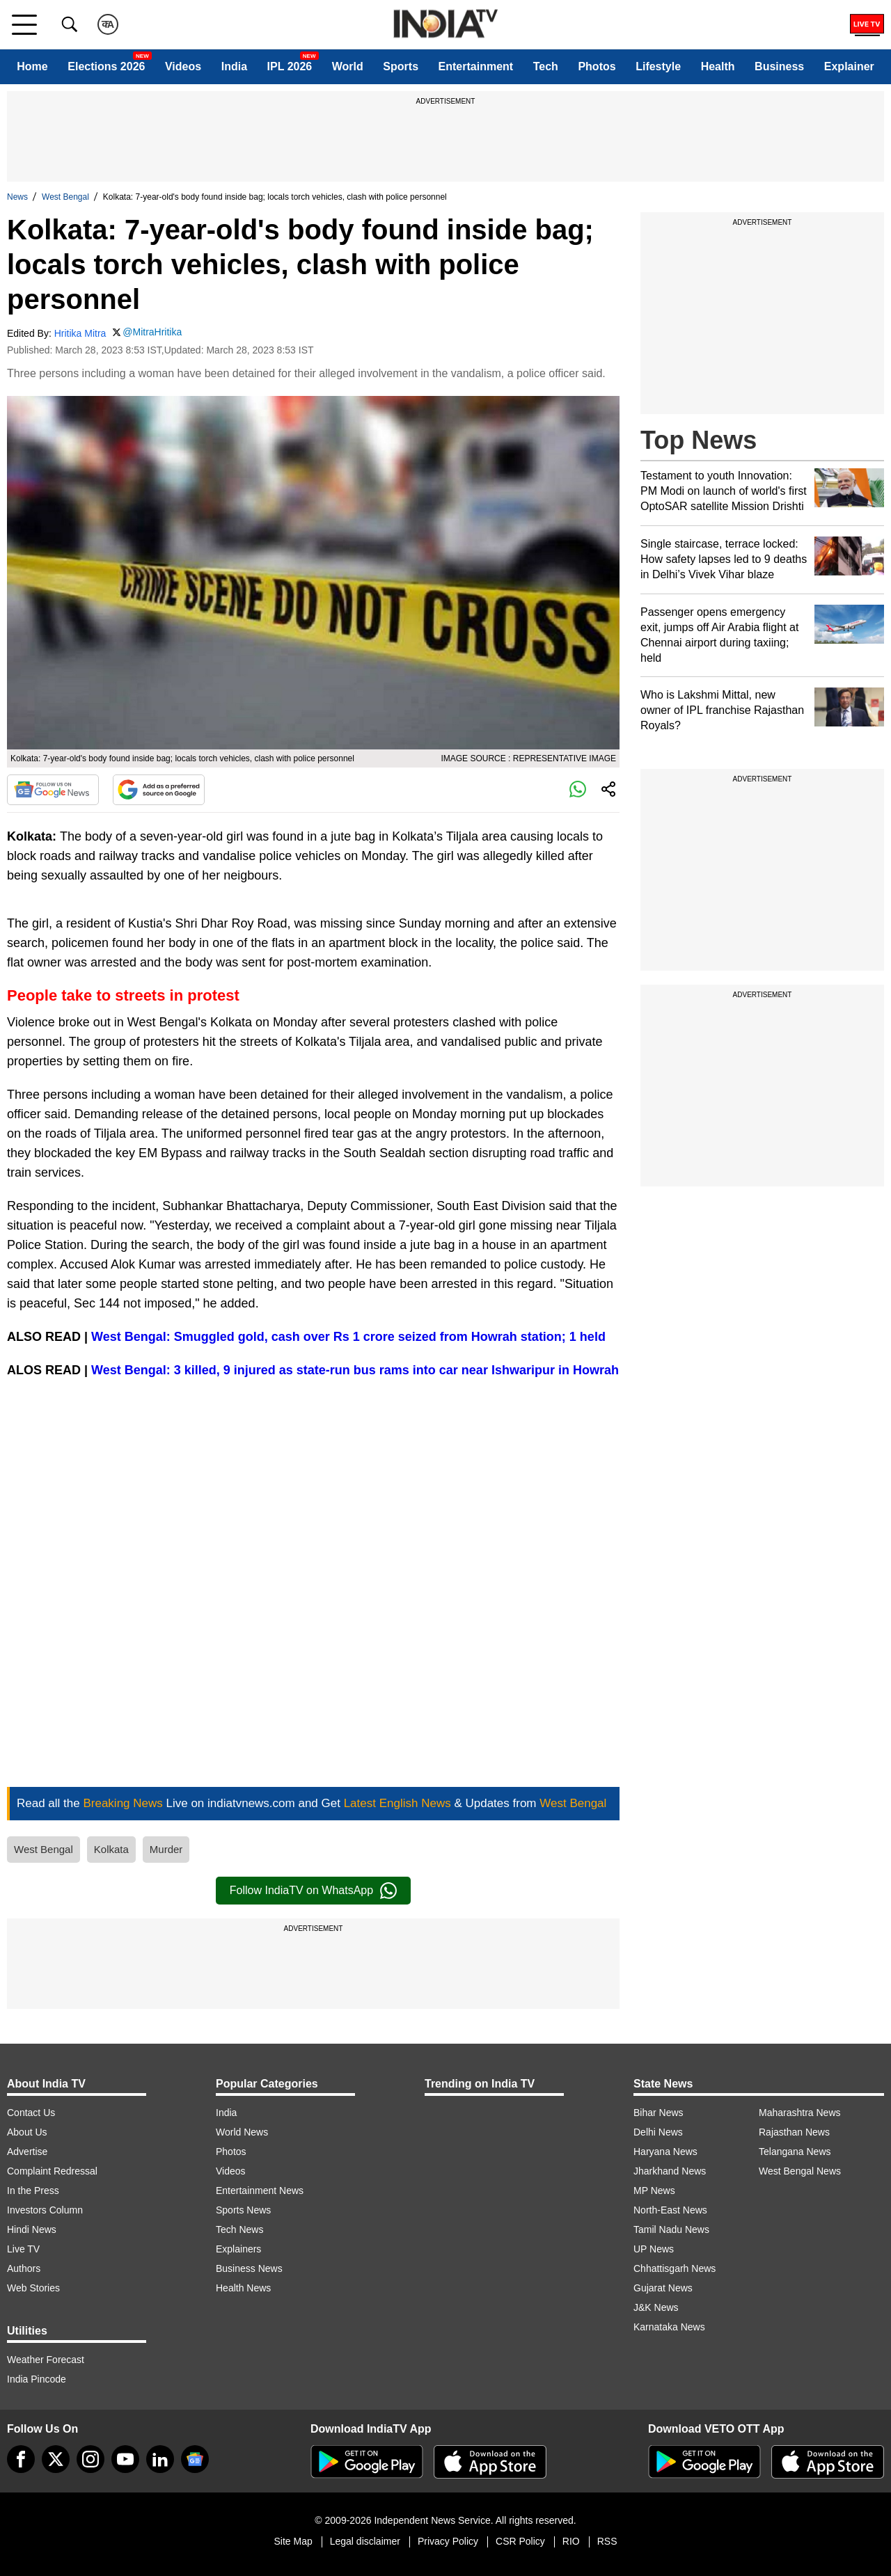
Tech (545, 66)
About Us (27, 2132)
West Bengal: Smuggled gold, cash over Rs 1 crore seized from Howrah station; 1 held (348, 1337)
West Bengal (65, 197)
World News (242, 2132)
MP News (654, 2190)
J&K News (656, 2307)
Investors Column (45, 2210)
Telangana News (795, 2151)
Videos (183, 66)
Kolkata (111, 1849)
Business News (249, 2268)
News (17, 197)
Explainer (849, 66)
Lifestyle (658, 66)
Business (779, 66)
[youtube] (125, 2459)
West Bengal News (800, 2171)
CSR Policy (520, 2541)
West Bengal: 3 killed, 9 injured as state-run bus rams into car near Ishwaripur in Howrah (355, 1370)
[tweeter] (56, 2459)
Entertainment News (259, 2190)
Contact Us (31, 2112)
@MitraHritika (152, 331)
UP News (653, 2249)
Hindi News (31, 2229)
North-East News (670, 2210)
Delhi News (658, 2132)
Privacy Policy (448, 2541)
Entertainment (476, 66)
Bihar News (658, 2112)
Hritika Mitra (80, 333)
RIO (571, 2541)
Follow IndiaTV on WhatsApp (313, 1890)
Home (32, 66)
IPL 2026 (290, 66)
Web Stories (33, 2287)
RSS (607, 2541)
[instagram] (90, 2459)
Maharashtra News (800, 2112)
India (234, 66)
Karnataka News (669, 2326)
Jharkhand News (669, 2171)
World (347, 66)
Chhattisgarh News (674, 2268)
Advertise (27, 2151)
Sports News (243, 2210)
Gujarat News (663, 2287)
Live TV (23, 2249)
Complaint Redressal (52, 2171)
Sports (400, 66)
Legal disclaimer (365, 2541)
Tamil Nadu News (671, 2229)
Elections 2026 (106, 66)
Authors (23, 2268)
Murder (166, 1849)
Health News (243, 2287)
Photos (596, 66)
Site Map (293, 2541)
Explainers (238, 2249)
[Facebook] (21, 2459)
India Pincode (36, 2379)
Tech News (239, 2229)
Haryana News (665, 2151)
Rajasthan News (794, 2132)
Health (718, 66)
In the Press (33, 2190)
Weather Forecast (45, 2359)
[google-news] (195, 2459)
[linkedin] (160, 2459)
